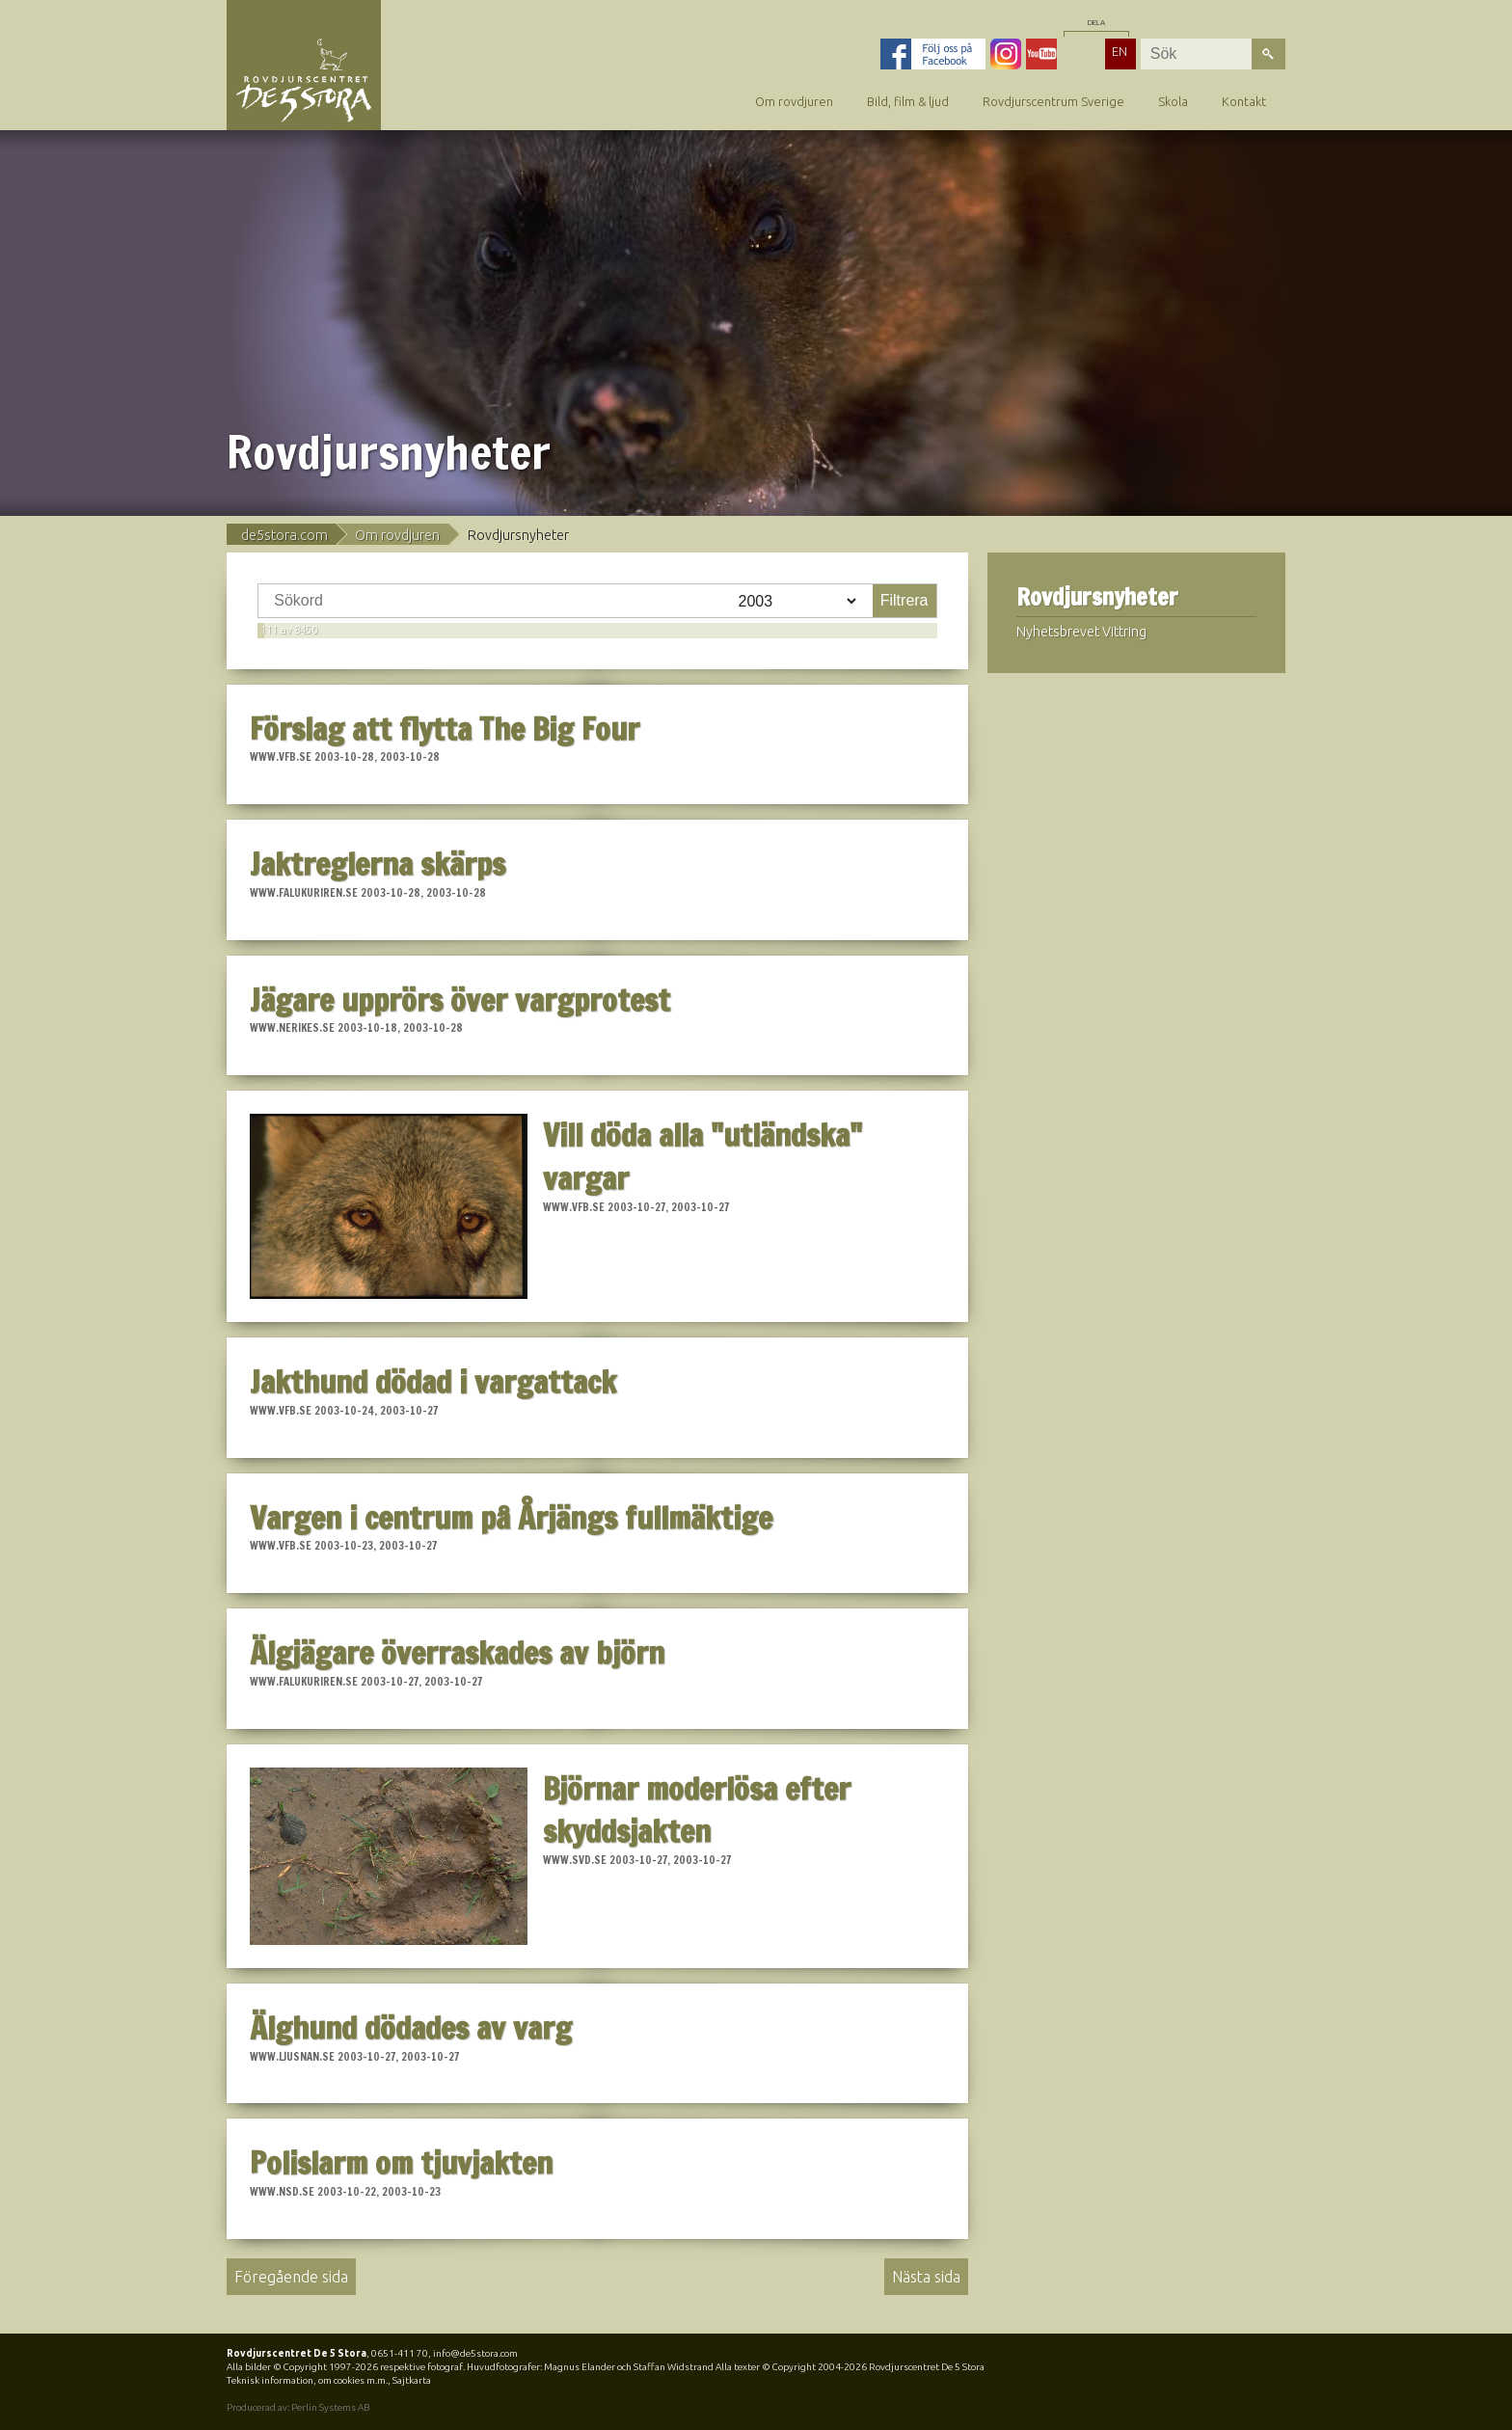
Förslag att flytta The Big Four (444, 729)
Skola (1173, 101)
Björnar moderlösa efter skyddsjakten (696, 1810)
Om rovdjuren (794, 101)
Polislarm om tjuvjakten (401, 2163)
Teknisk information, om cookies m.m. (307, 2380)
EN (1119, 51)
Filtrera (904, 600)
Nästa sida (926, 2276)
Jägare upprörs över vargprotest (460, 1000)
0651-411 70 (399, 2353)
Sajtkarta (411, 2380)
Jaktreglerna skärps (377, 864)
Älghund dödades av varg (411, 2028)
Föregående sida (291, 2276)
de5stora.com (284, 535)
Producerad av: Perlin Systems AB (298, 2407)
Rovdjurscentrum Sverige (1053, 101)
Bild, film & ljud (908, 101)
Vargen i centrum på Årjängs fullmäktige (511, 1518)
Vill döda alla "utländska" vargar (702, 1157)
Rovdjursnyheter (1097, 597)
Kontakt (1244, 101)
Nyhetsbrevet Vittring (1081, 631)
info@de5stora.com (475, 2353)
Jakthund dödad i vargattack (433, 1382)
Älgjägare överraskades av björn (457, 1653)
